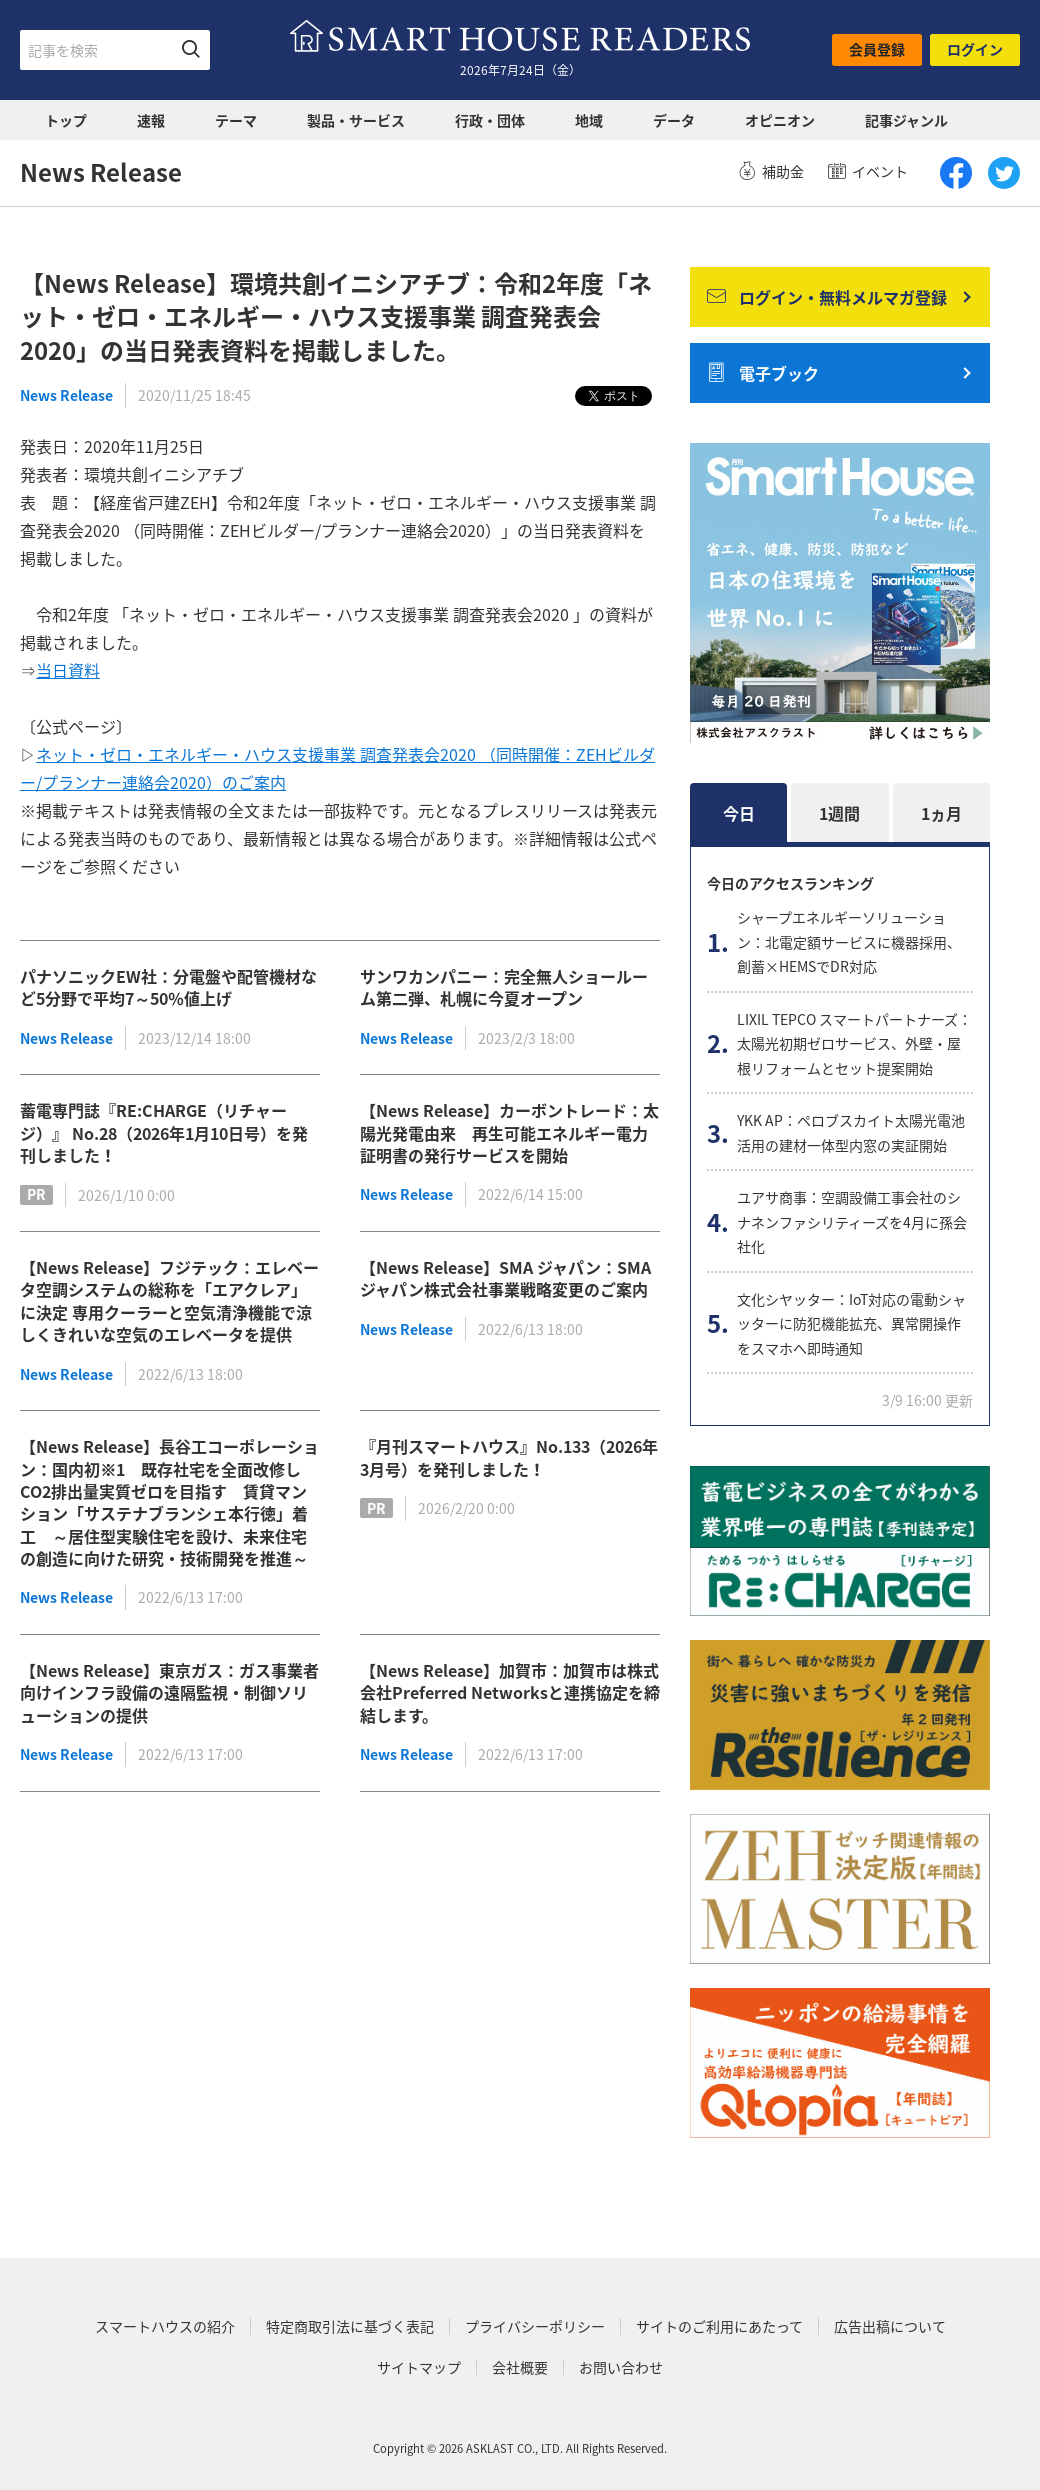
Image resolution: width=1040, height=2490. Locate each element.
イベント (868, 171)
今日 (739, 813)
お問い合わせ (621, 2367)
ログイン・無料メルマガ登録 (827, 297)
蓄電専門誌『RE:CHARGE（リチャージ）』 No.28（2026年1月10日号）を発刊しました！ (164, 1132)
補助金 (771, 171)
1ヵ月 (941, 813)
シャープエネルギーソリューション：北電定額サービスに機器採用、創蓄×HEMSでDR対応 (849, 941)
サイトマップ (419, 2367)
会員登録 (877, 49)
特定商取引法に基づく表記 (350, 2326)
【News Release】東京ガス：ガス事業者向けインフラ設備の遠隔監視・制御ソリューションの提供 (169, 1692)
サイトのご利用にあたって (719, 2326)
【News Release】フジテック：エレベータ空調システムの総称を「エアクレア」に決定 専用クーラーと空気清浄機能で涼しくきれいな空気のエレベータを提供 (169, 1300)
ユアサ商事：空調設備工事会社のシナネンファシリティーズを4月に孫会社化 (852, 1221)
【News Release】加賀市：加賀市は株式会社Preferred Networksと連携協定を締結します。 (510, 1692)
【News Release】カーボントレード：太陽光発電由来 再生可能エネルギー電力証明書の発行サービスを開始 (509, 1132)
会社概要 (520, 2367)
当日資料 (68, 670)
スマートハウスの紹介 (165, 2326)
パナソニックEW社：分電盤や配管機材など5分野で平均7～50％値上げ (168, 987)
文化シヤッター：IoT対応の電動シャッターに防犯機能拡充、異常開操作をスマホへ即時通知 (851, 1323)
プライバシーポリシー (535, 2326)
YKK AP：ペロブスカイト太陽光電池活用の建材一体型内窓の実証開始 (851, 1132)
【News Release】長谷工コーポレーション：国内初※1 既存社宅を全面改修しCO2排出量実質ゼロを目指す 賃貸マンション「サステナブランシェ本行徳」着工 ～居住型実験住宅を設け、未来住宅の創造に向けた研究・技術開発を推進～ (169, 1502)
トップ (66, 120)
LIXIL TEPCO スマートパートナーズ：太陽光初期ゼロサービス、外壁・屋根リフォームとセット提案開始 (854, 1043)
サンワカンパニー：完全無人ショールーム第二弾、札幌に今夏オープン (504, 987)
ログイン (975, 49)
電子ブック (763, 373)
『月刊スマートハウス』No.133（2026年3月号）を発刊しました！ (509, 1457)
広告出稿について (890, 2326)
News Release (66, 395)
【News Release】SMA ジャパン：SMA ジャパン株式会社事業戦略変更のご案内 (505, 1278)
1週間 (839, 813)
